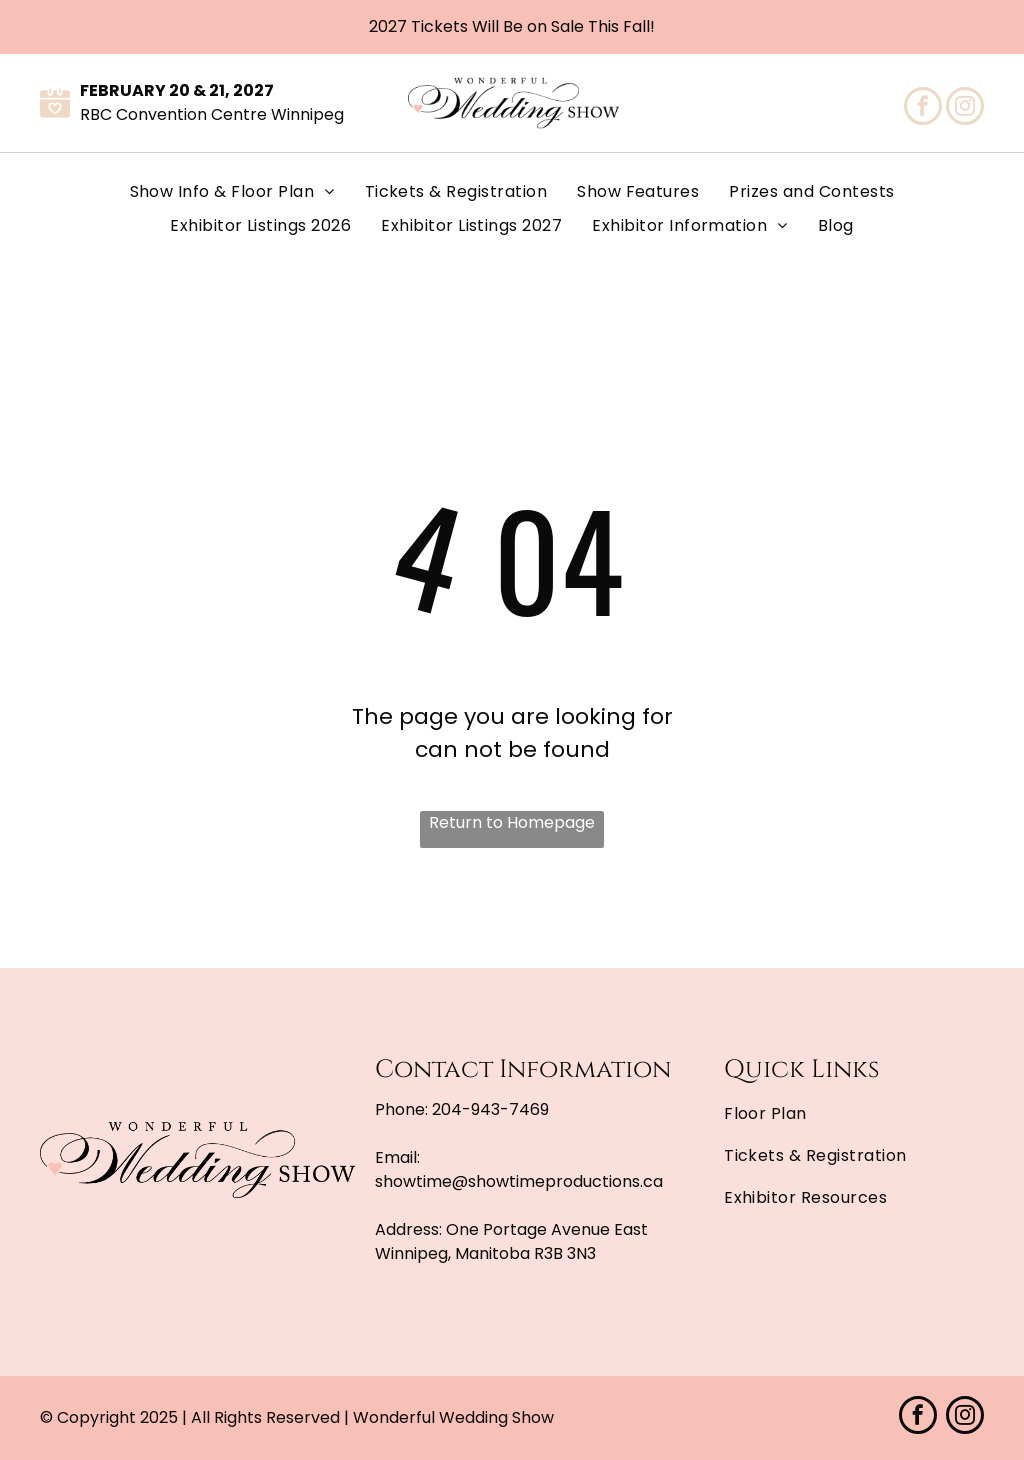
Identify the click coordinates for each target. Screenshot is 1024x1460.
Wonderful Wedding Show (453, 1417)
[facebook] (923, 108)
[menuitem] (232, 192)
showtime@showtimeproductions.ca (519, 1181)
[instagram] (965, 108)
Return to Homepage (512, 822)
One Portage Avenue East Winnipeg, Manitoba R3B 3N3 (511, 1241)
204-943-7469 (490, 1109)
